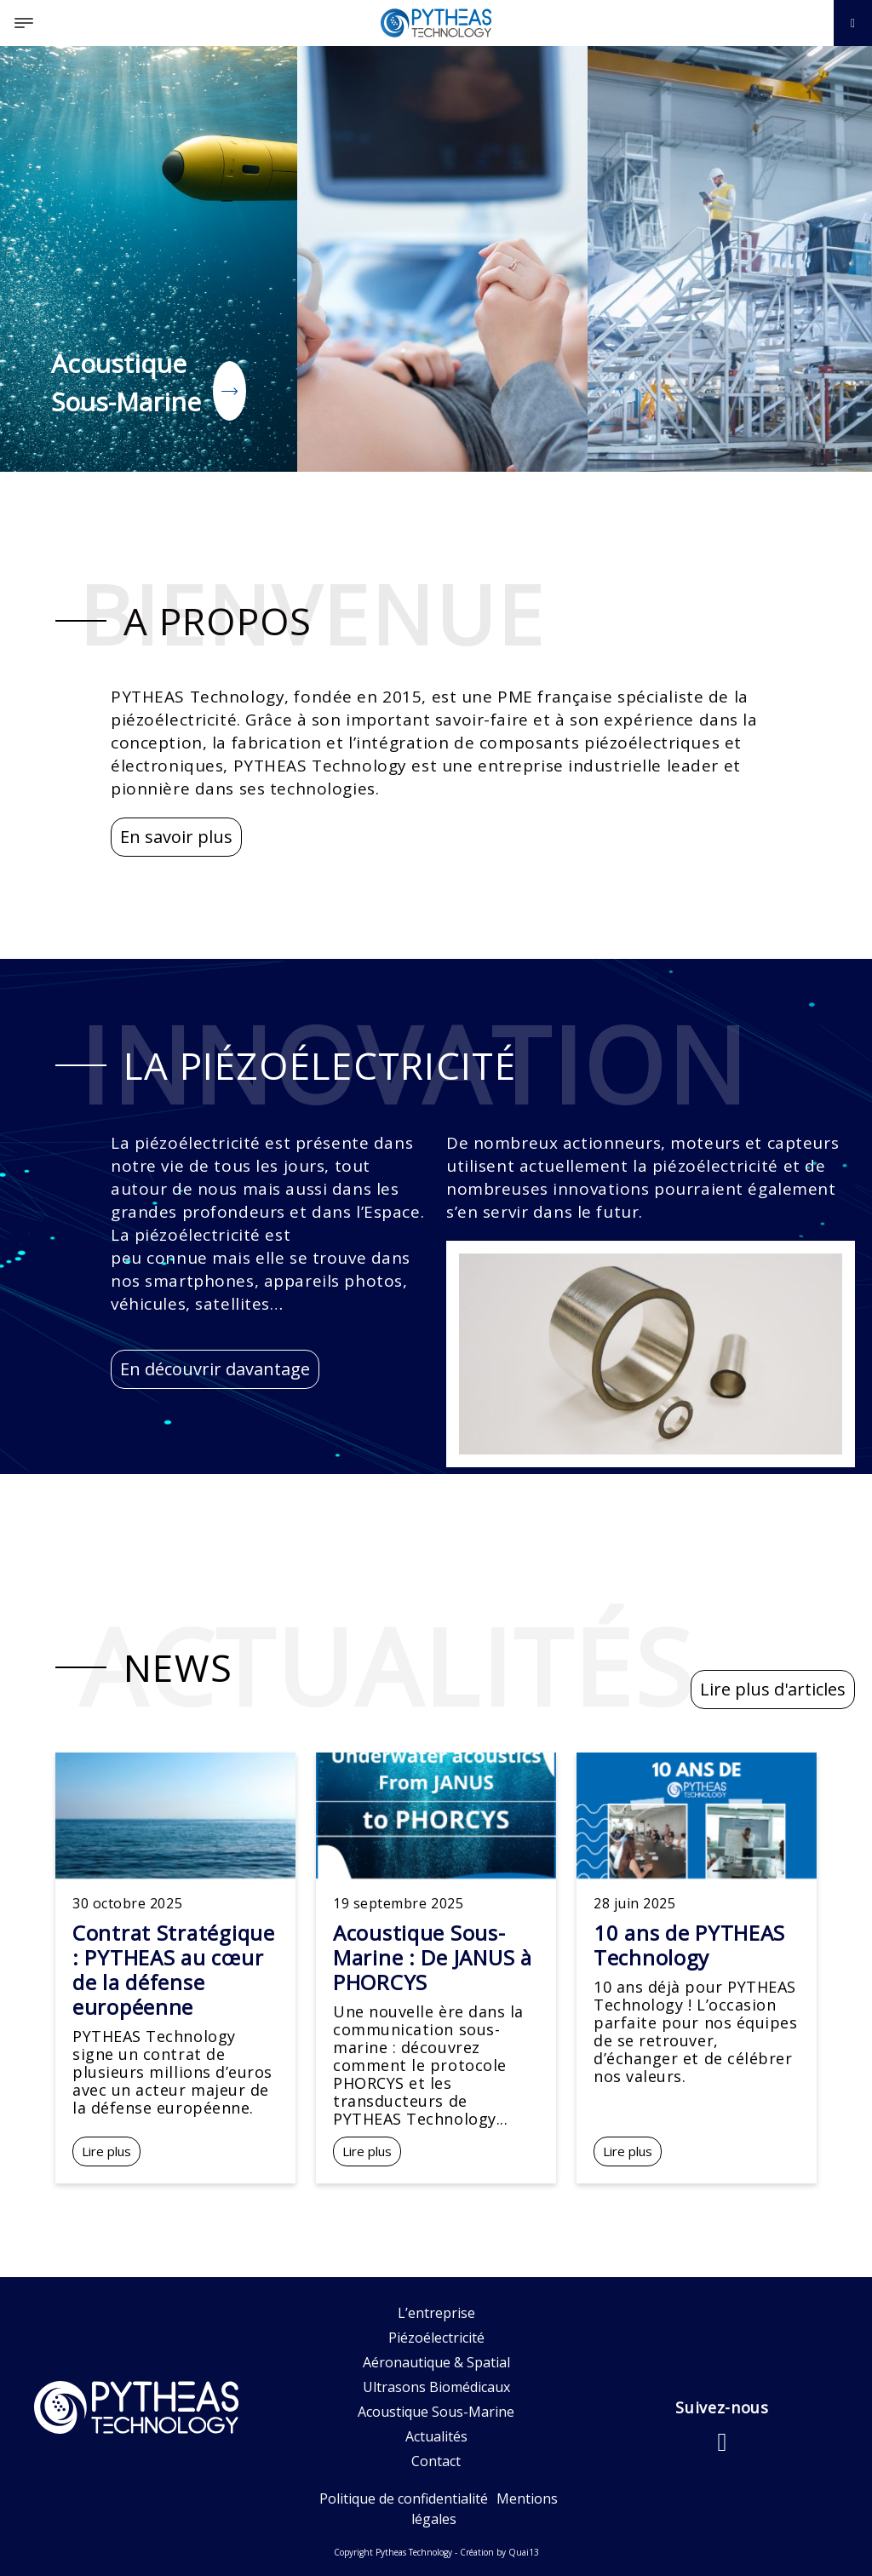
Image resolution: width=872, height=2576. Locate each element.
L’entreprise (436, 2312)
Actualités (436, 2436)
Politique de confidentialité (403, 2498)
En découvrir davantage (215, 1368)
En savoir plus (176, 836)
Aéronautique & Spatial (436, 2362)
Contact (436, 2461)
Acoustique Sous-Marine (436, 2411)
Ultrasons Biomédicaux (436, 2387)
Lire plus (106, 2151)
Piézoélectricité (436, 2337)
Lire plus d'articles (773, 1689)
